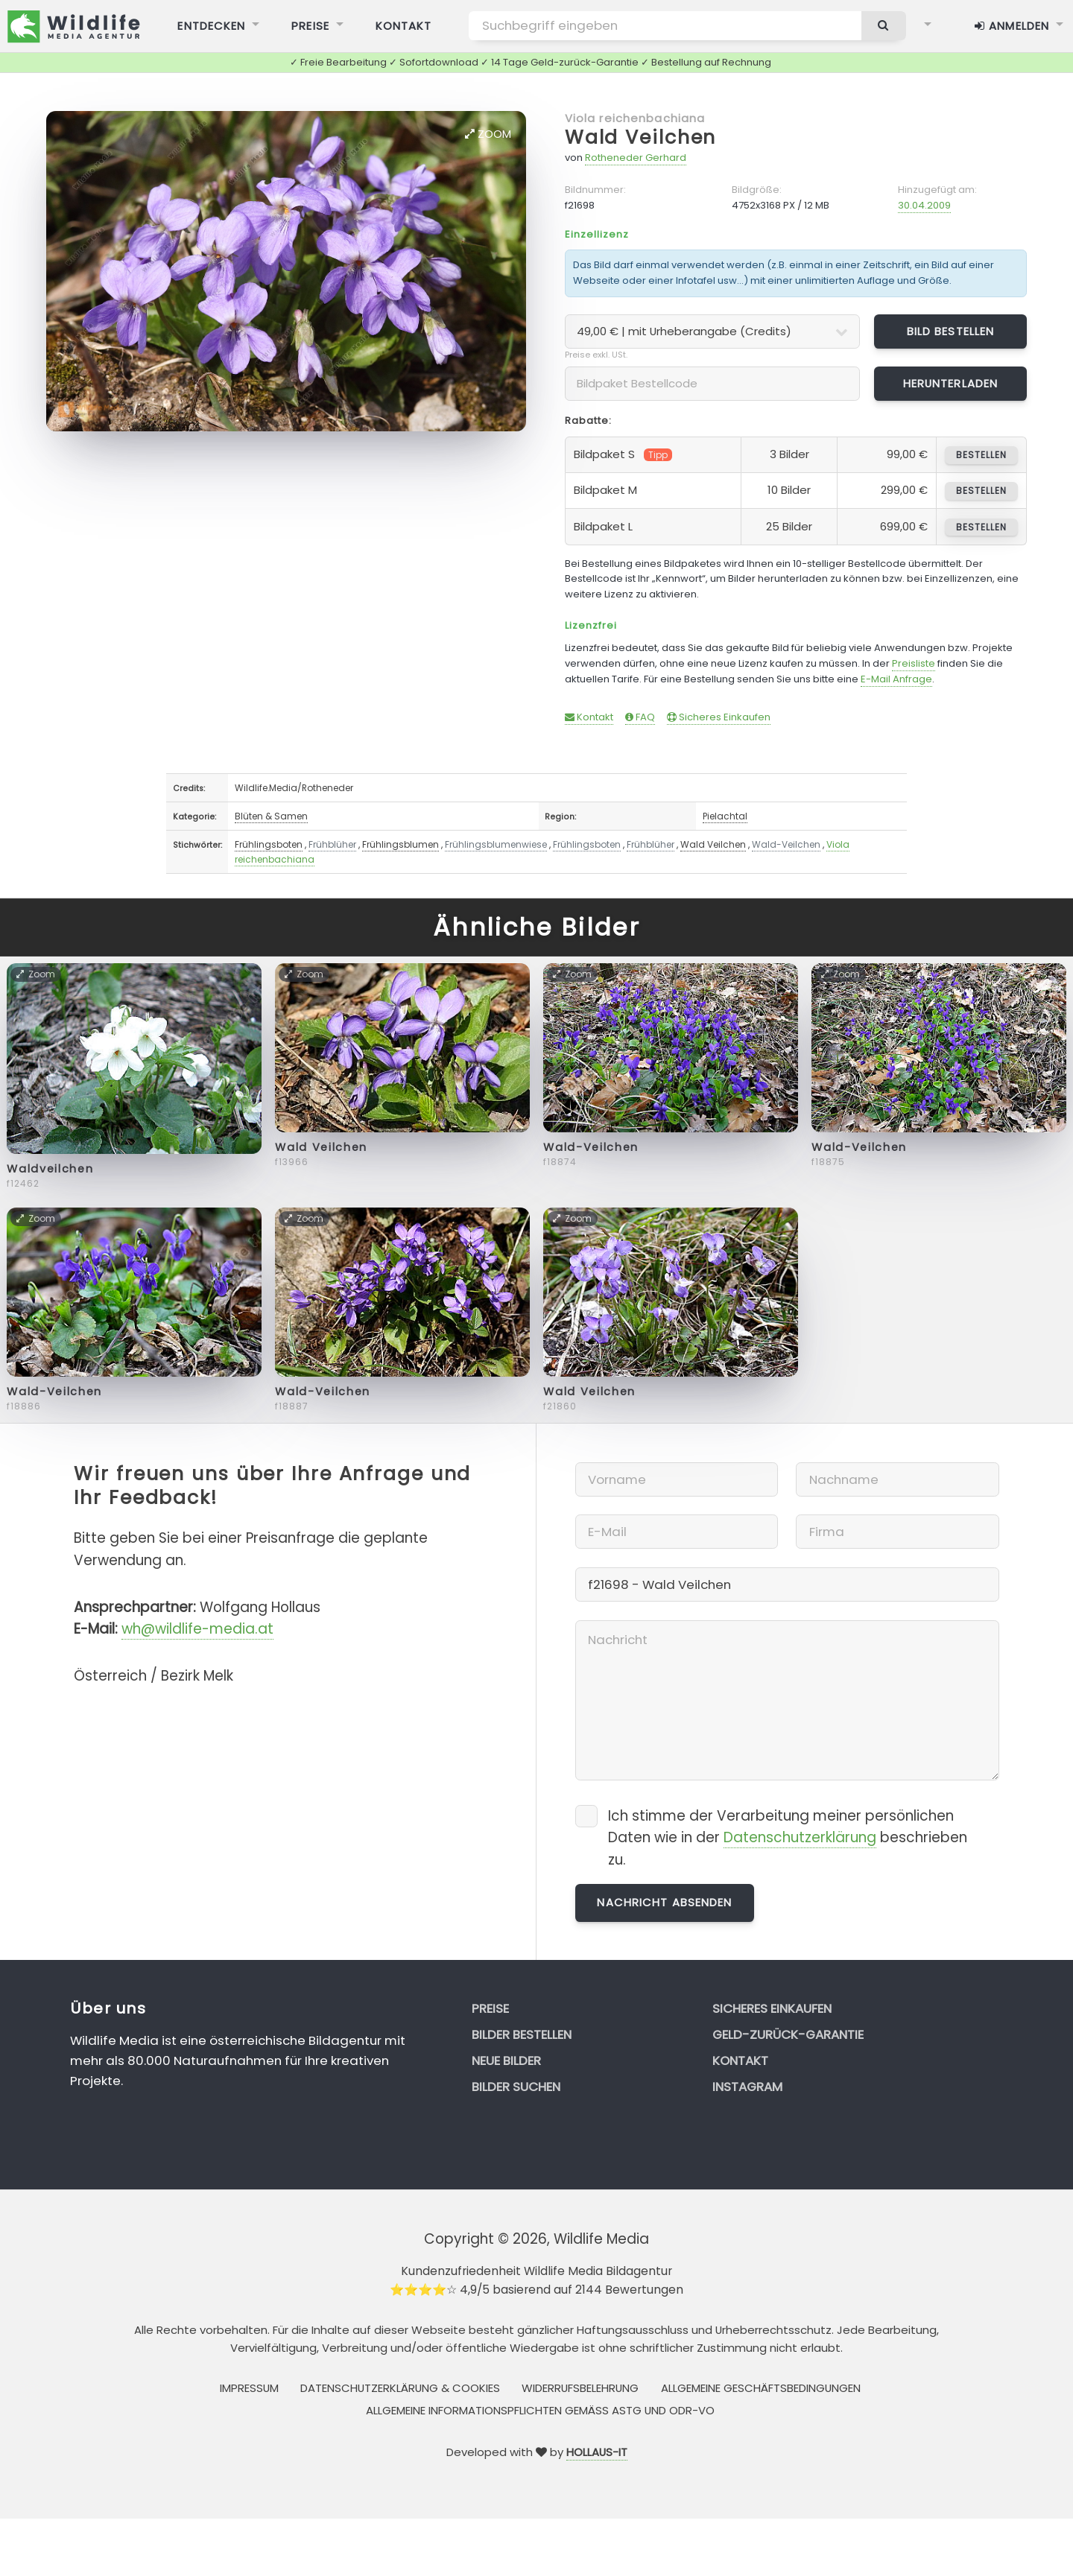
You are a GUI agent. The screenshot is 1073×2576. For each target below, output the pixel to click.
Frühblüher (332, 844)
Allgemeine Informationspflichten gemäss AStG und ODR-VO (540, 2410)
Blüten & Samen (271, 816)
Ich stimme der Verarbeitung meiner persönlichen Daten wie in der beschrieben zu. (787, 1838)
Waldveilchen (50, 1168)
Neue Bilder (506, 2060)
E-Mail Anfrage (896, 679)
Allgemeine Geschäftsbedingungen (761, 2388)
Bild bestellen (951, 331)
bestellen (981, 454)
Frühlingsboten (269, 844)
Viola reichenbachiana (635, 118)
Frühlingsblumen (400, 844)
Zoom (488, 134)
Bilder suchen (516, 2087)
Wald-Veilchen (786, 844)
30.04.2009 (924, 205)
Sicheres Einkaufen (718, 717)
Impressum (249, 2388)
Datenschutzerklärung (800, 1837)
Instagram (747, 2087)
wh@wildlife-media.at (197, 1629)
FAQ (640, 717)
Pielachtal (725, 816)
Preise (490, 2008)
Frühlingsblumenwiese (496, 844)
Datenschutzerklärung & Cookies (400, 2388)
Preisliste (913, 663)
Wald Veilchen (641, 137)
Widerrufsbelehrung (580, 2388)
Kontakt (589, 717)
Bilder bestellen (522, 2034)
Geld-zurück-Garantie (788, 2034)
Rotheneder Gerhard (635, 157)
